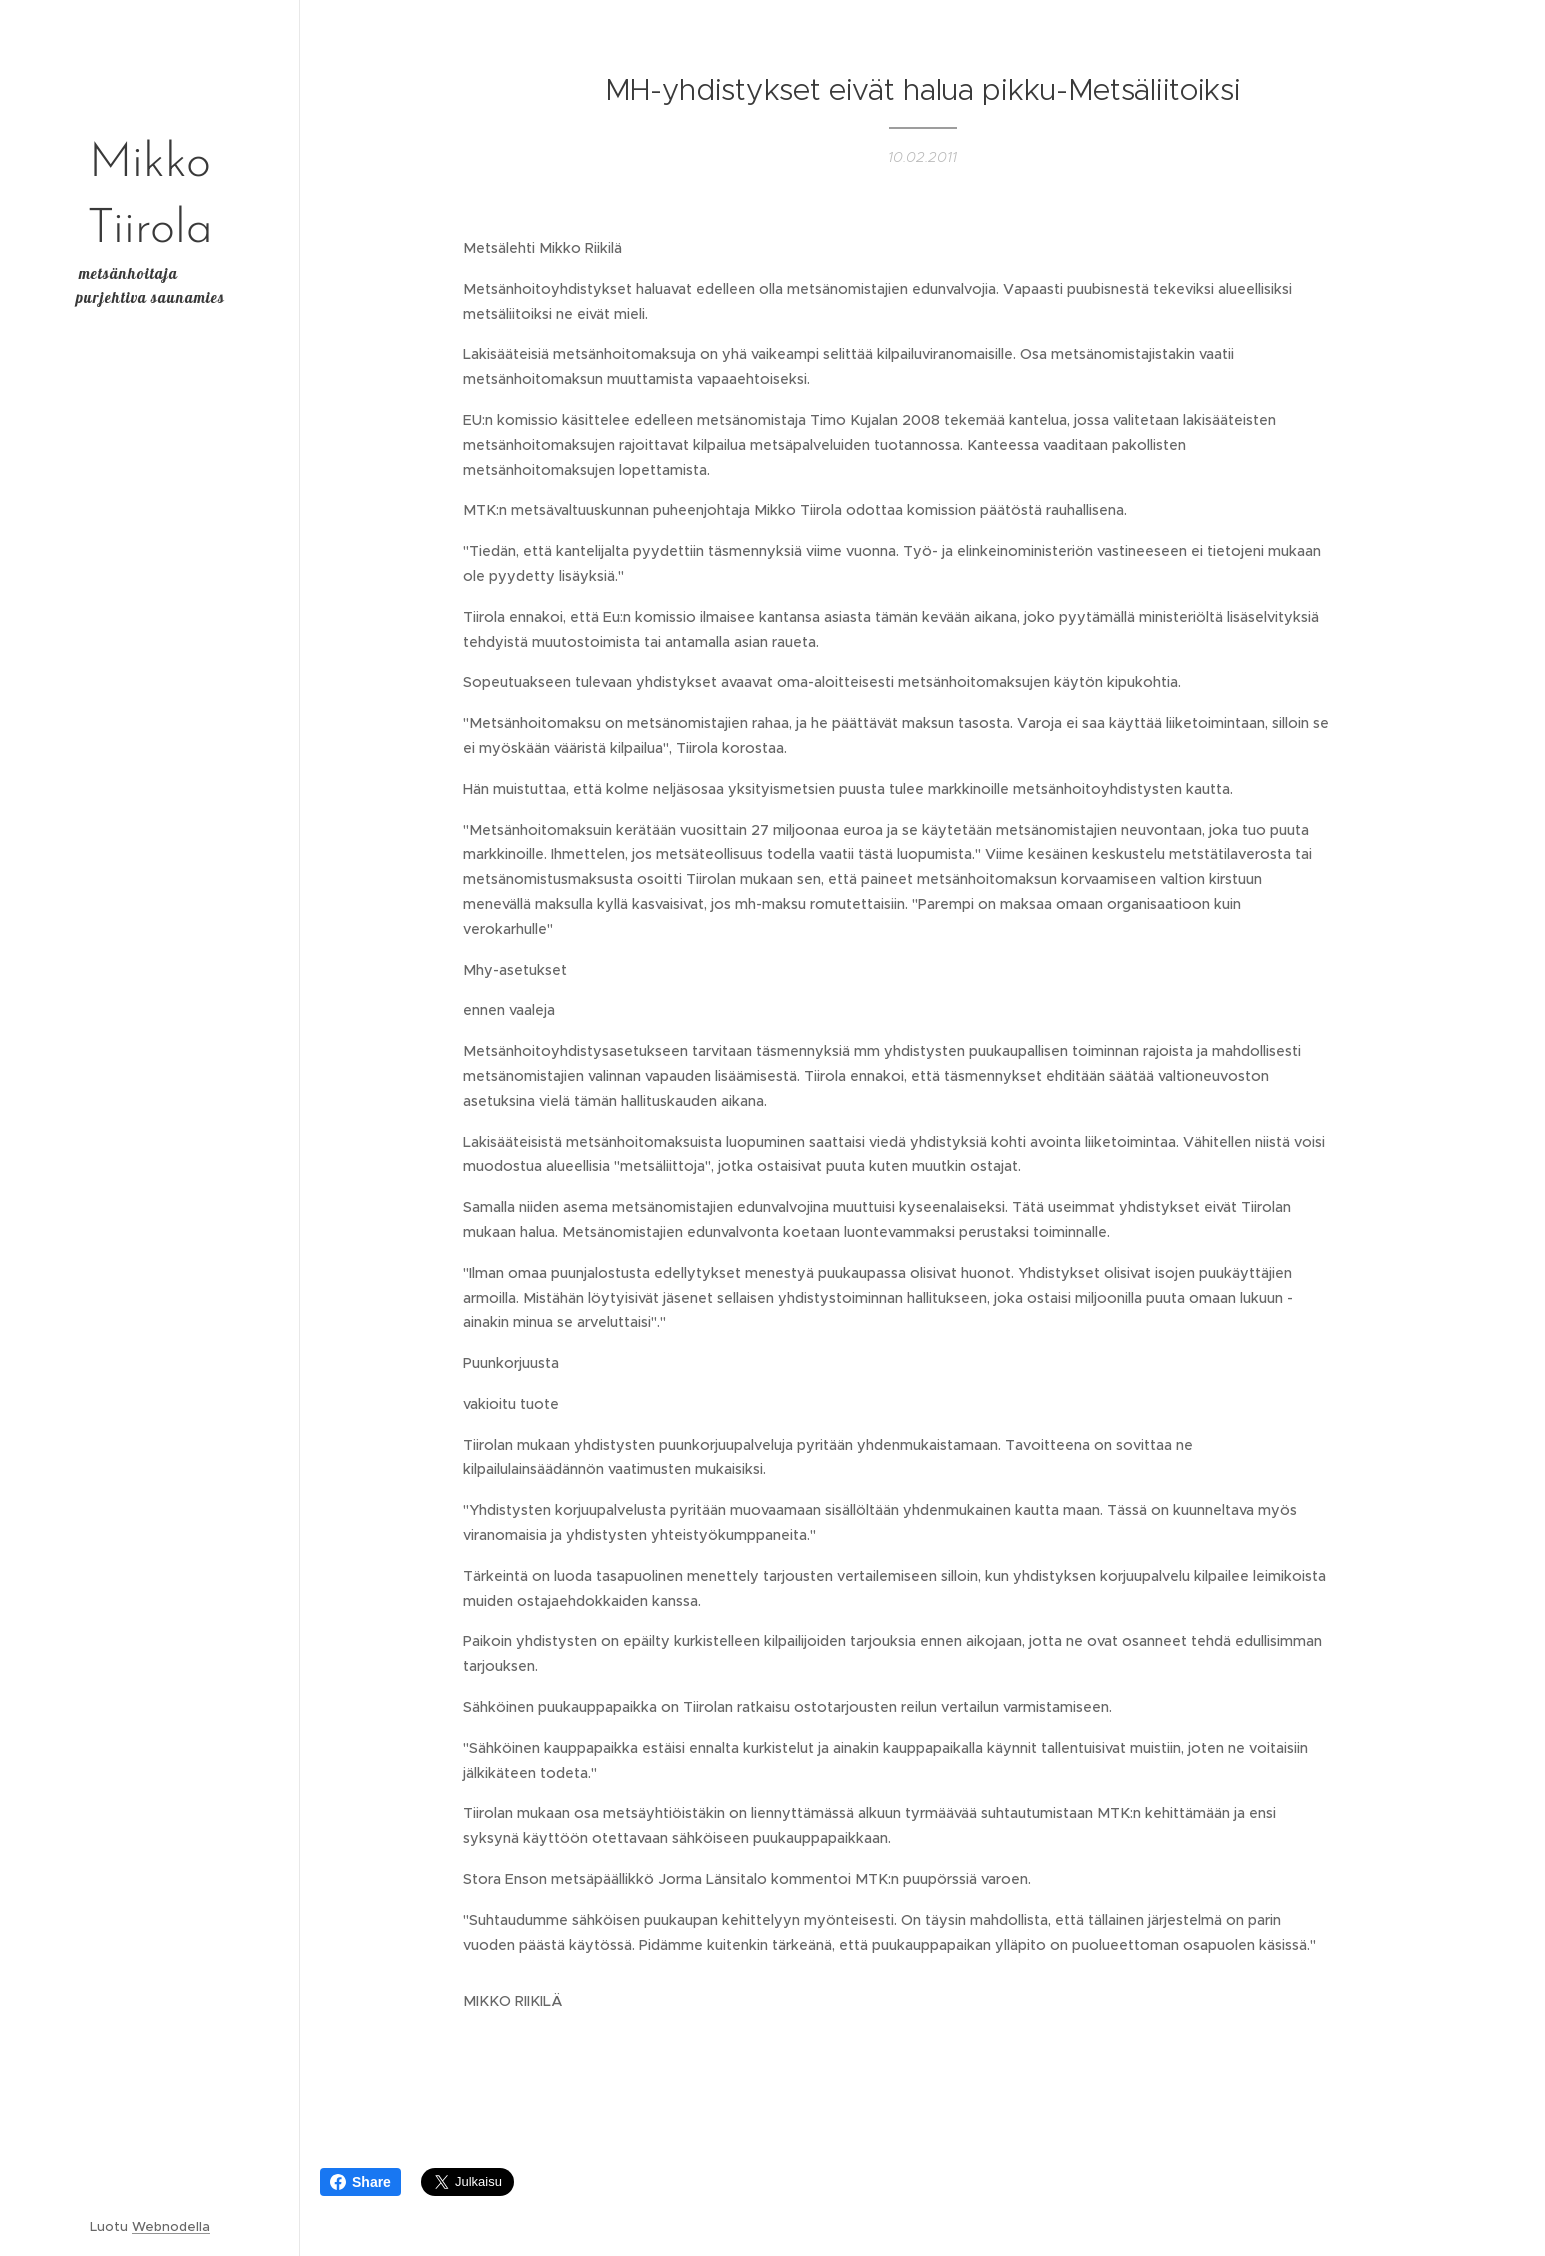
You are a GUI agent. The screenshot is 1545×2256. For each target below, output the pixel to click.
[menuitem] (150, 1030)
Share (360, 2182)
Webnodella (171, 2226)
